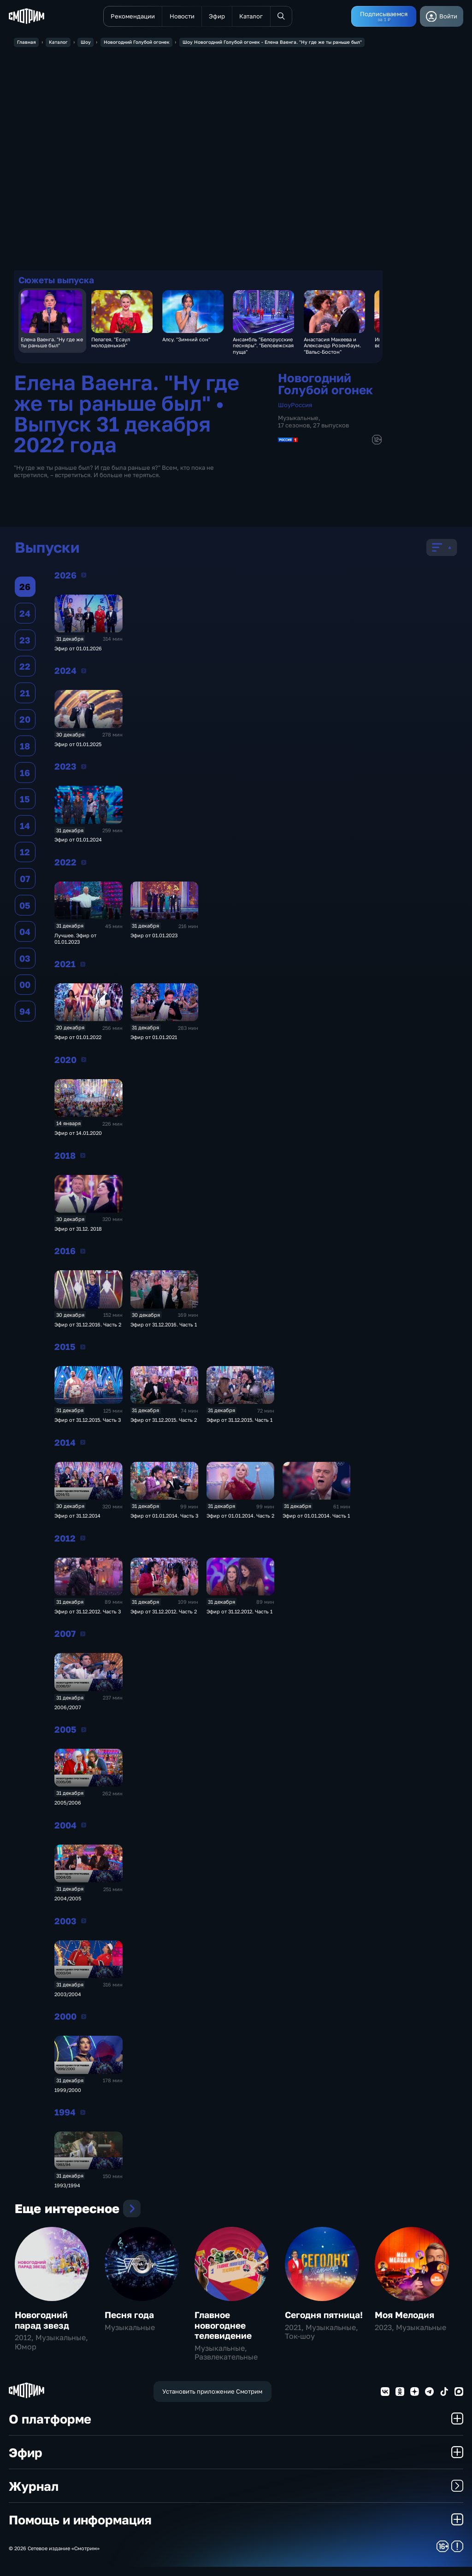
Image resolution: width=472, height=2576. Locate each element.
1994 (82, 2114)
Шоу (284, 406)
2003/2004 (67, 1996)
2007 (82, 1635)
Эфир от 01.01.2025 (77, 746)
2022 (83, 864)
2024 (83, 672)
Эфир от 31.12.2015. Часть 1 (239, 1422)
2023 (83, 768)
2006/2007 (67, 1709)
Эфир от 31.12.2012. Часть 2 (163, 1613)
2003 (83, 1923)
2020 (83, 1061)
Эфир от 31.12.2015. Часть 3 (87, 1422)
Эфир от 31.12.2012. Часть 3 (87, 1613)
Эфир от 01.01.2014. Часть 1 (316, 1518)
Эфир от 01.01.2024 (78, 842)
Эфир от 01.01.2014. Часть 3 (164, 1518)
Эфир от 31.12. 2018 (78, 1230)
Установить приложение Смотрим (212, 2400)
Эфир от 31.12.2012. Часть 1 (239, 1613)
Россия (301, 406)
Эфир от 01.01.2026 (78, 650)
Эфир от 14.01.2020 (78, 1135)
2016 (82, 1252)
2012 (82, 1540)
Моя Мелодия (404, 2324)
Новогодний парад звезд (42, 2329)
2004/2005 (67, 1901)
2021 (82, 965)
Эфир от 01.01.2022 (77, 1039)
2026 (83, 577)
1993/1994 (67, 2187)
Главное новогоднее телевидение (223, 2334)
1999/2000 (67, 2092)
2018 (82, 1157)
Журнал (236, 2494)
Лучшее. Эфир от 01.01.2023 (75, 940)
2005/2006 (67, 1805)
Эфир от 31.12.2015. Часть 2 (163, 1422)
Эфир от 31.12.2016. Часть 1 (163, 1326)
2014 (82, 1444)
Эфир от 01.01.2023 (153, 937)
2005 (83, 1731)
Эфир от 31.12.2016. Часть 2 (87, 1326)
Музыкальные (298, 419)
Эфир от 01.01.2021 (153, 1039)
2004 (83, 1827)
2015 (82, 1348)
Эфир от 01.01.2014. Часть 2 (240, 1518)
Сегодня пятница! (324, 2324)
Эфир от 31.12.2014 (77, 1518)
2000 (83, 2018)
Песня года (129, 2324)
